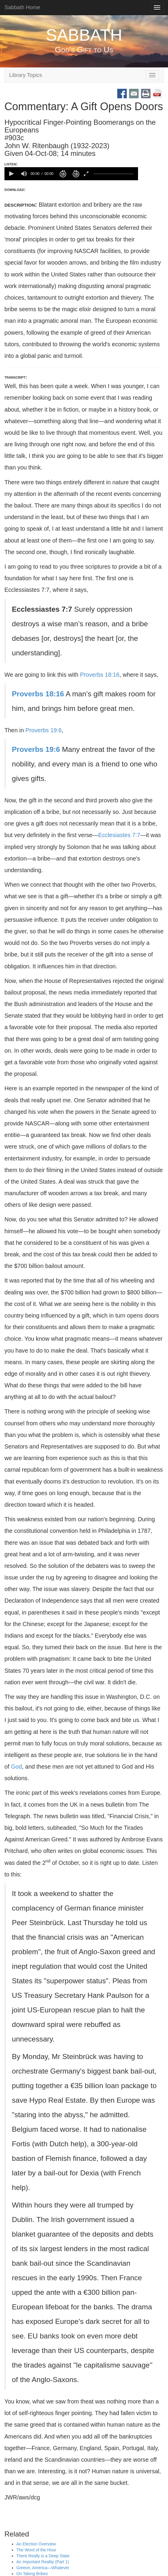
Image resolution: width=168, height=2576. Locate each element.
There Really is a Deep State (42, 2555)
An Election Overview (36, 2544)
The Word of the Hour (36, 2549)
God (16, 1766)
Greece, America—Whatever (42, 2567)
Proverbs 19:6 (44, 730)
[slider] (113, 173)
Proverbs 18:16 (99, 674)
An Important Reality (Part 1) (42, 2561)
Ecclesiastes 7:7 (119, 835)
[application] (71, 173)
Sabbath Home (22, 7)
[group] (24, 173)
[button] (11, 173)
